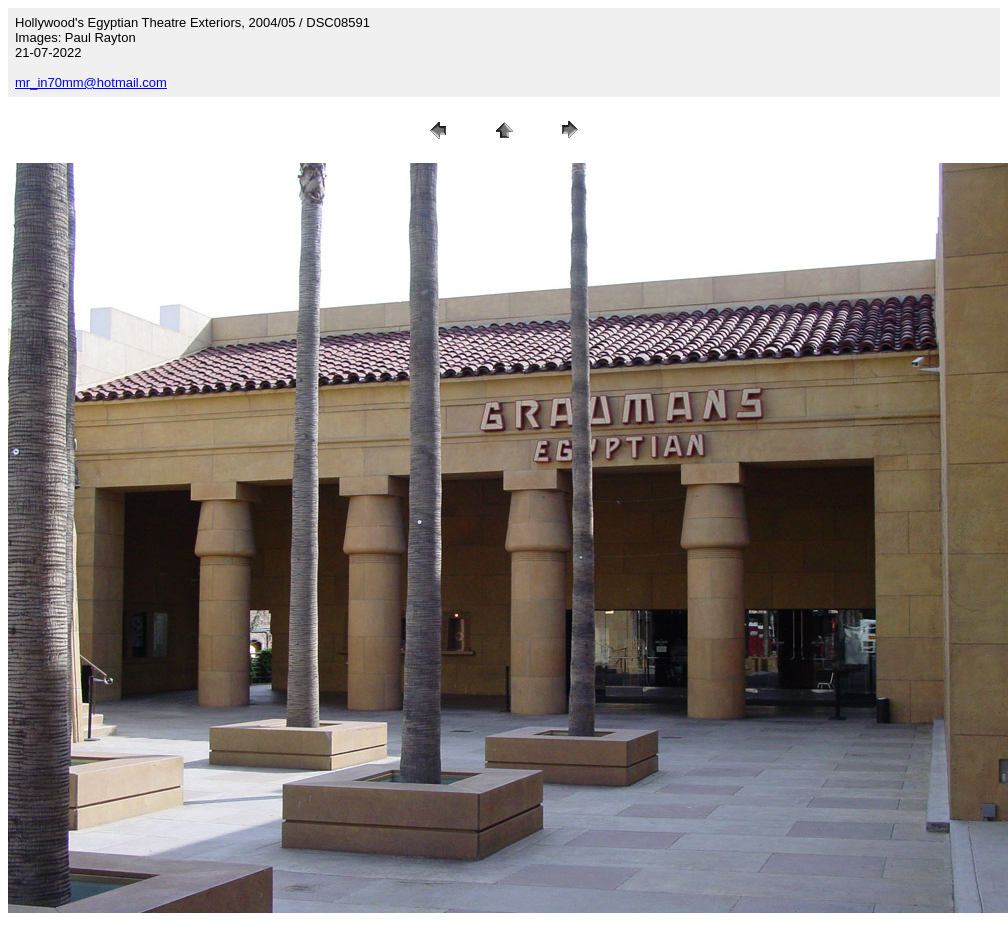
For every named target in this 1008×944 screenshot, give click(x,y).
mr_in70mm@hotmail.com (91, 82)
